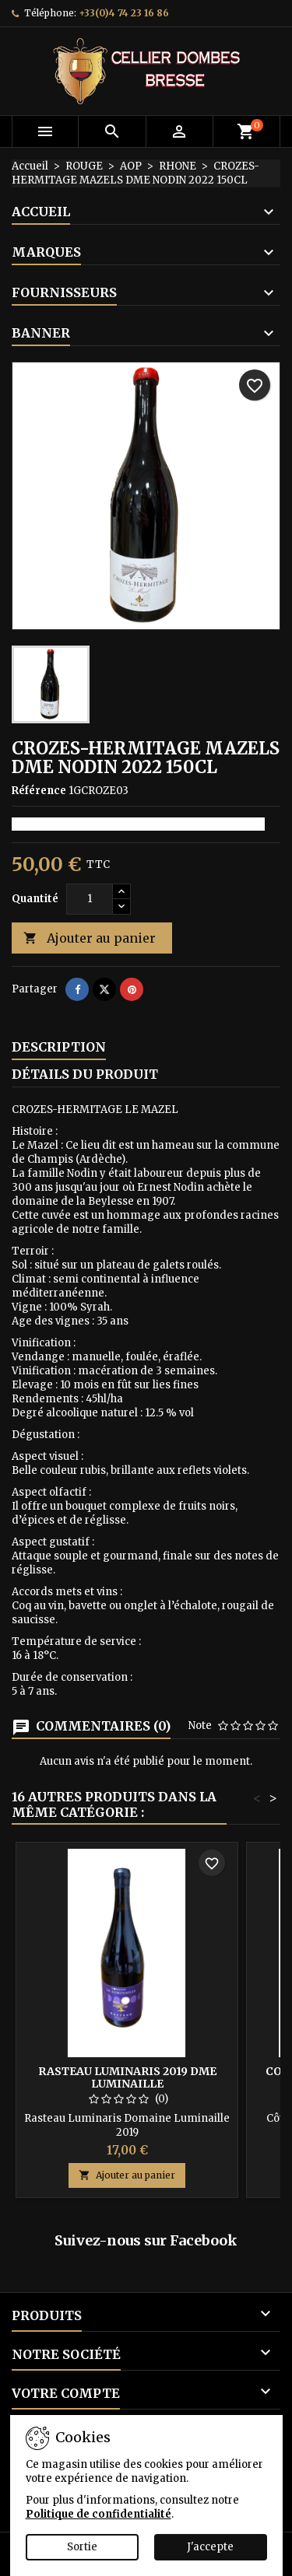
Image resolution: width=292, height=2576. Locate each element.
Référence (39, 790)
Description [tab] (59, 1047)
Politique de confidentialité (98, 2514)
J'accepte (210, 2546)
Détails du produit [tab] (85, 1074)
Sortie (82, 2546)
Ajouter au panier (89, 938)
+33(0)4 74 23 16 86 (124, 13)
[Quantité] (89, 899)
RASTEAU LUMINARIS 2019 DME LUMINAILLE (127, 2077)
